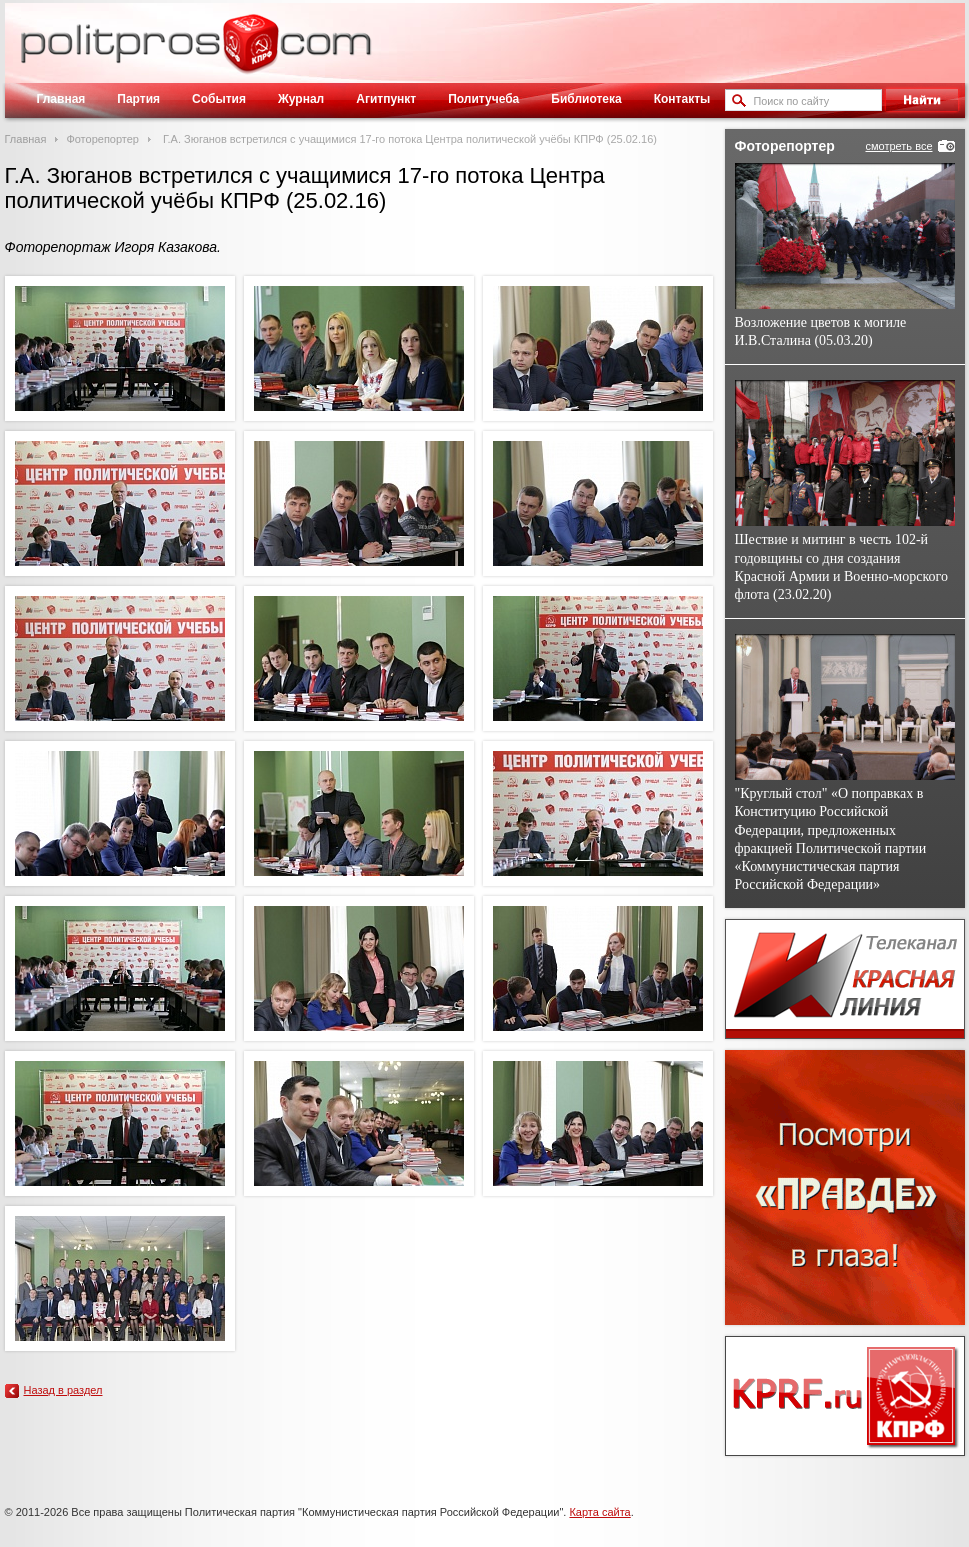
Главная (61, 99)
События (219, 99)
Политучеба (483, 99)
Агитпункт (386, 99)
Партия (138, 99)
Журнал (301, 99)
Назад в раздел (63, 1390)
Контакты (682, 99)
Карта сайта (599, 1512)
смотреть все (898, 146)
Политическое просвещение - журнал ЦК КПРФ (250, 54)
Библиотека (586, 99)
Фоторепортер (102, 139)
